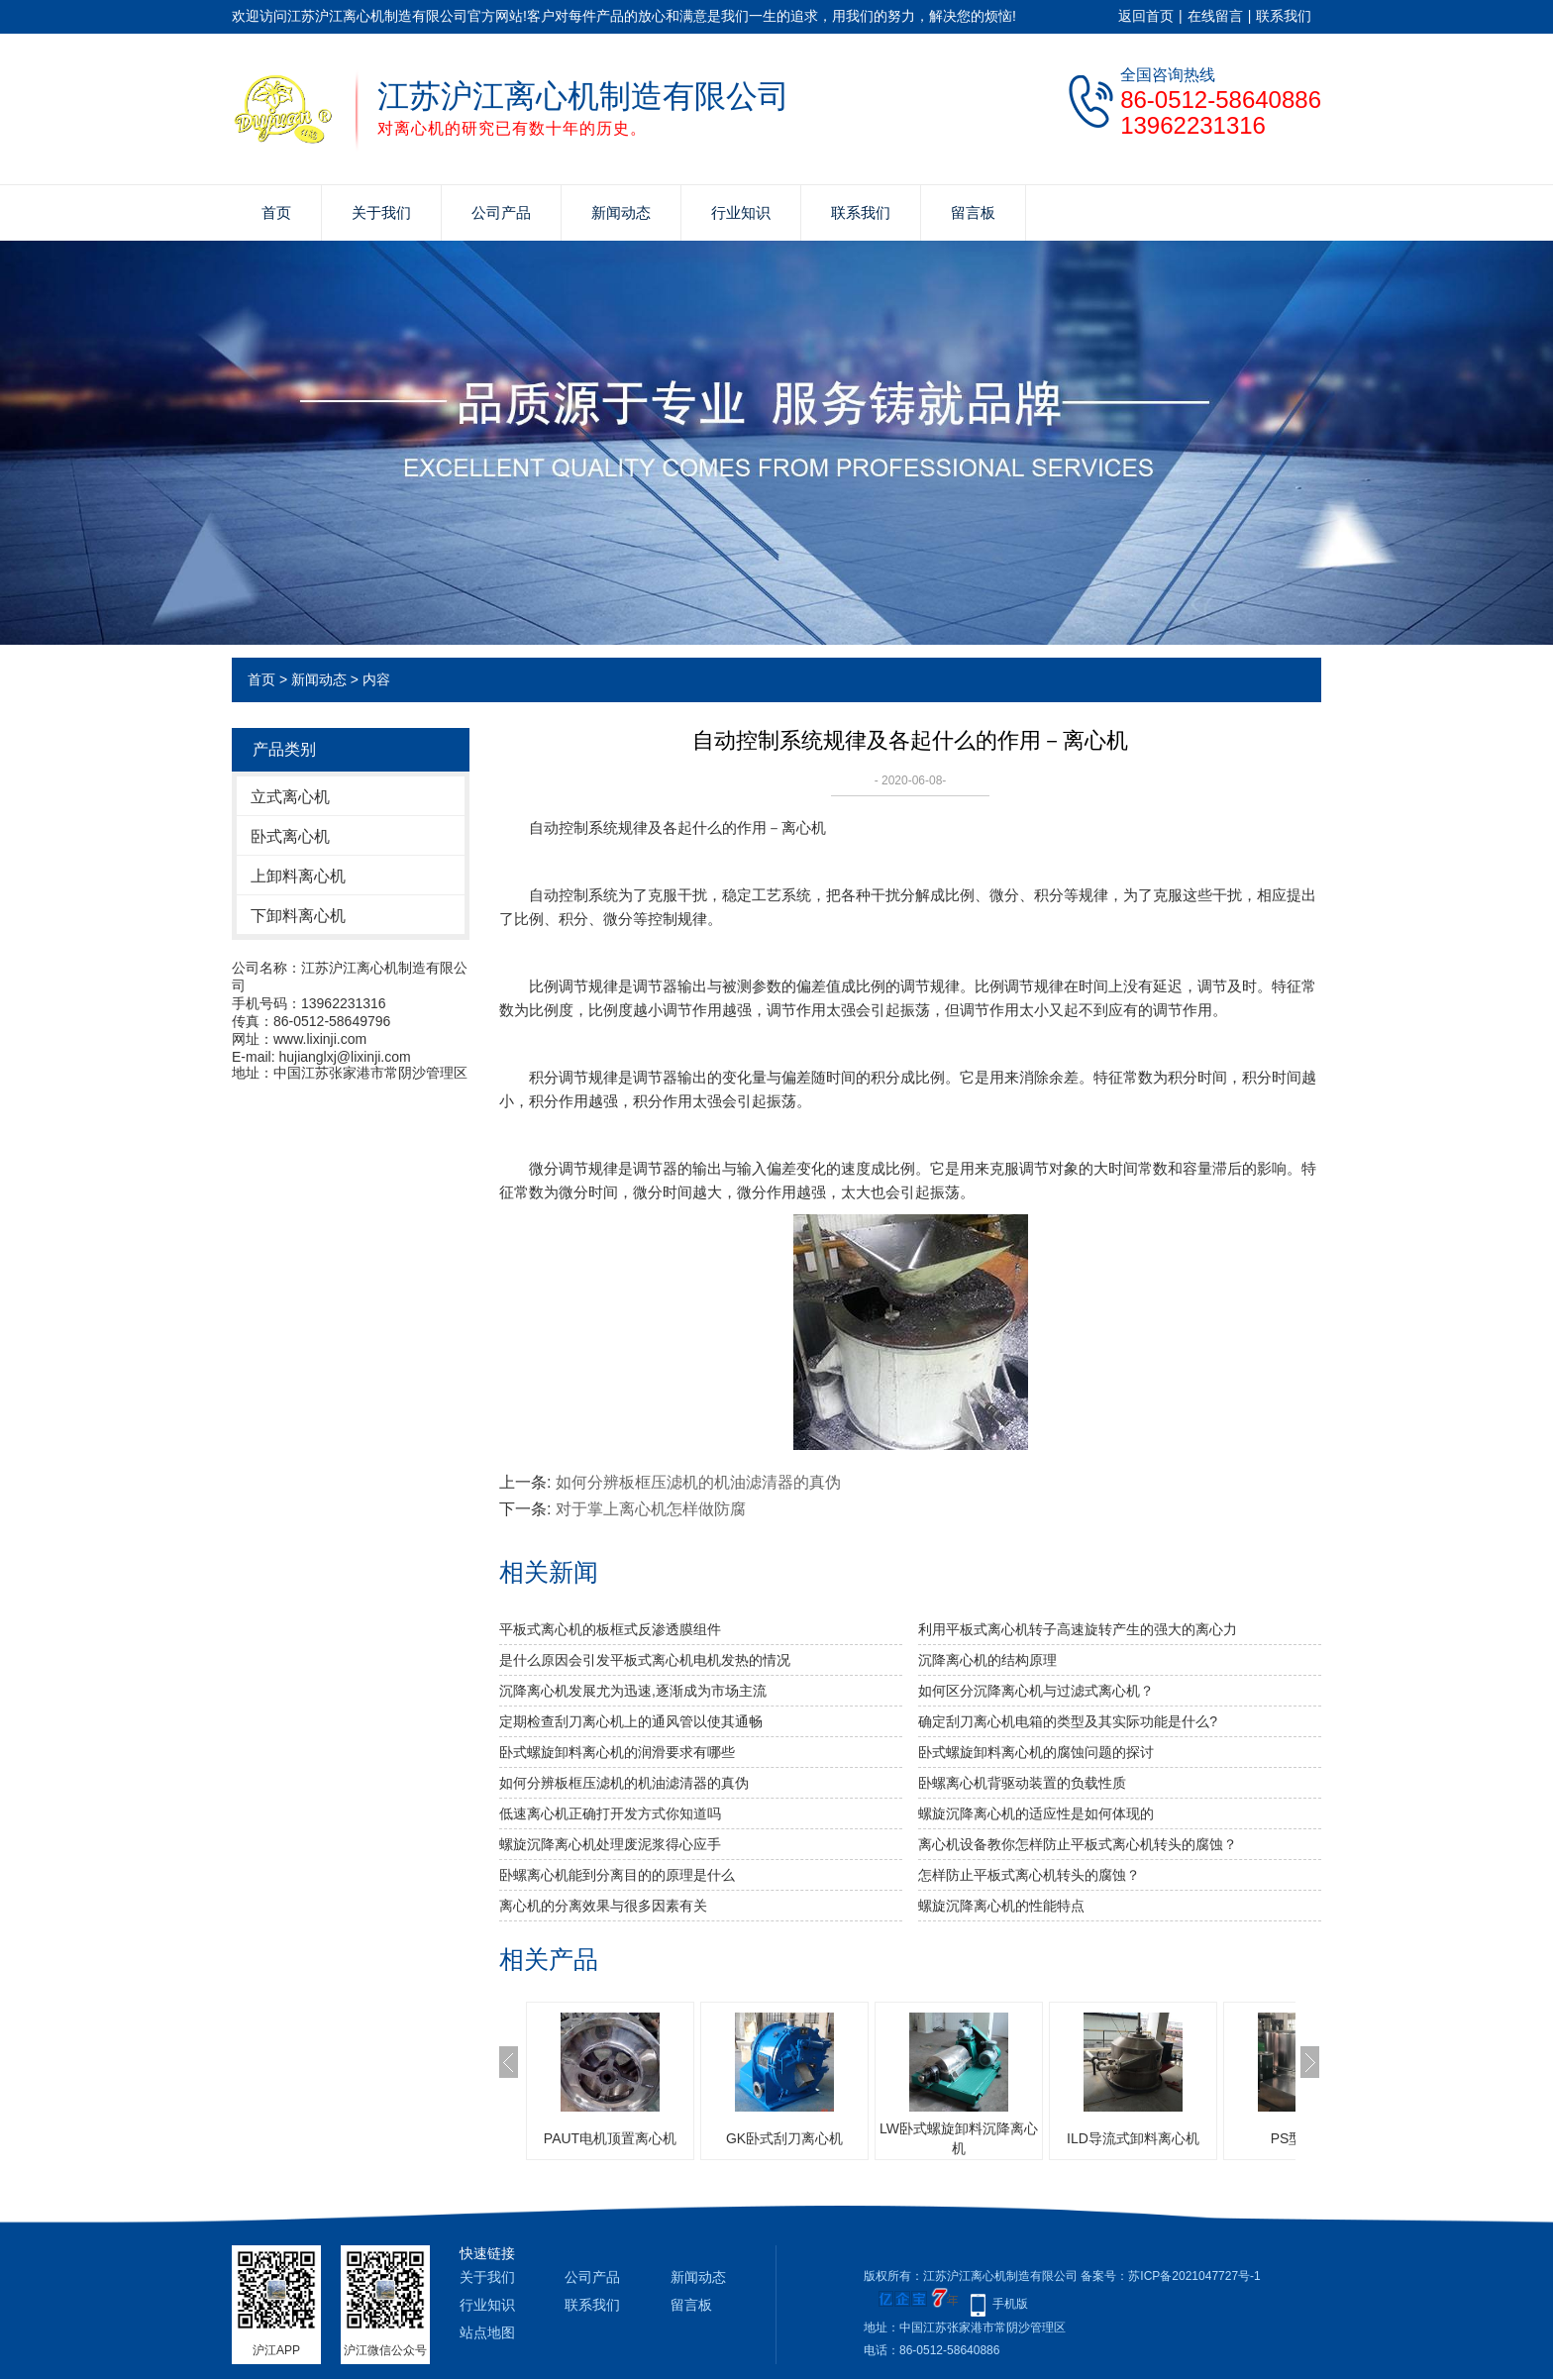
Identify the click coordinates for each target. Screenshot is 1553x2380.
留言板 (973, 212)
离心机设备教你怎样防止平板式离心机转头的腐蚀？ (1077, 1844)
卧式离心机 (290, 836)
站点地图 (487, 2332)
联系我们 (1283, 16)
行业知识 (741, 212)
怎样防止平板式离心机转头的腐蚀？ (1029, 1875)
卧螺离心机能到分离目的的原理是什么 (617, 1875)
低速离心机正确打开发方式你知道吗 (610, 1813)
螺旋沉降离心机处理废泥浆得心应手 (610, 1844)
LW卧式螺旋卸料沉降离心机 (959, 2138)
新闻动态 (621, 212)
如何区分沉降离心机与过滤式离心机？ (1036, 1691)
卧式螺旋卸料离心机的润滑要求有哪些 (617, 1752)
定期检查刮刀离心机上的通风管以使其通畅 (631, 1721)
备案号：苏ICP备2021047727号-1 (1170, 2276)
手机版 (1010, 2304)
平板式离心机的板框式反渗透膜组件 (610, 1629)
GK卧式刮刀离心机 (784, 2138)
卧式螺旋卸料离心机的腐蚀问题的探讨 (1036, 1752)
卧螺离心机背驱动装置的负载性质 (1022, 1783)
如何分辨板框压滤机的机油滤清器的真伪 (698, 1482)
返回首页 (1146, 16)
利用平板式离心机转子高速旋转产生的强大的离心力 (1077, 1629)
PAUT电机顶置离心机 (610, 2138)
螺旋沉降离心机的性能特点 (1001, 1906)
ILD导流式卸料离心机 (1133, 2138)
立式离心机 (290, 796)
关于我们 (381, 212)
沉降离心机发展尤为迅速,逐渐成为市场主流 (633, 1691)
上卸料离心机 (298, 876)
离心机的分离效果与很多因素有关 (603, 1906)
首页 (276, 212)
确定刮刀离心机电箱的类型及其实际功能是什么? (1067, 1721)
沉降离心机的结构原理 (987, 1660)
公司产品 (501, 212)
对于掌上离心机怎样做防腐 (651, 1508)
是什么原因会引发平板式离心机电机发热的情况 (644, 1660)
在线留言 (1215, 16)
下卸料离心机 (298, 915)
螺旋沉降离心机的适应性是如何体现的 (1036, 1813)
